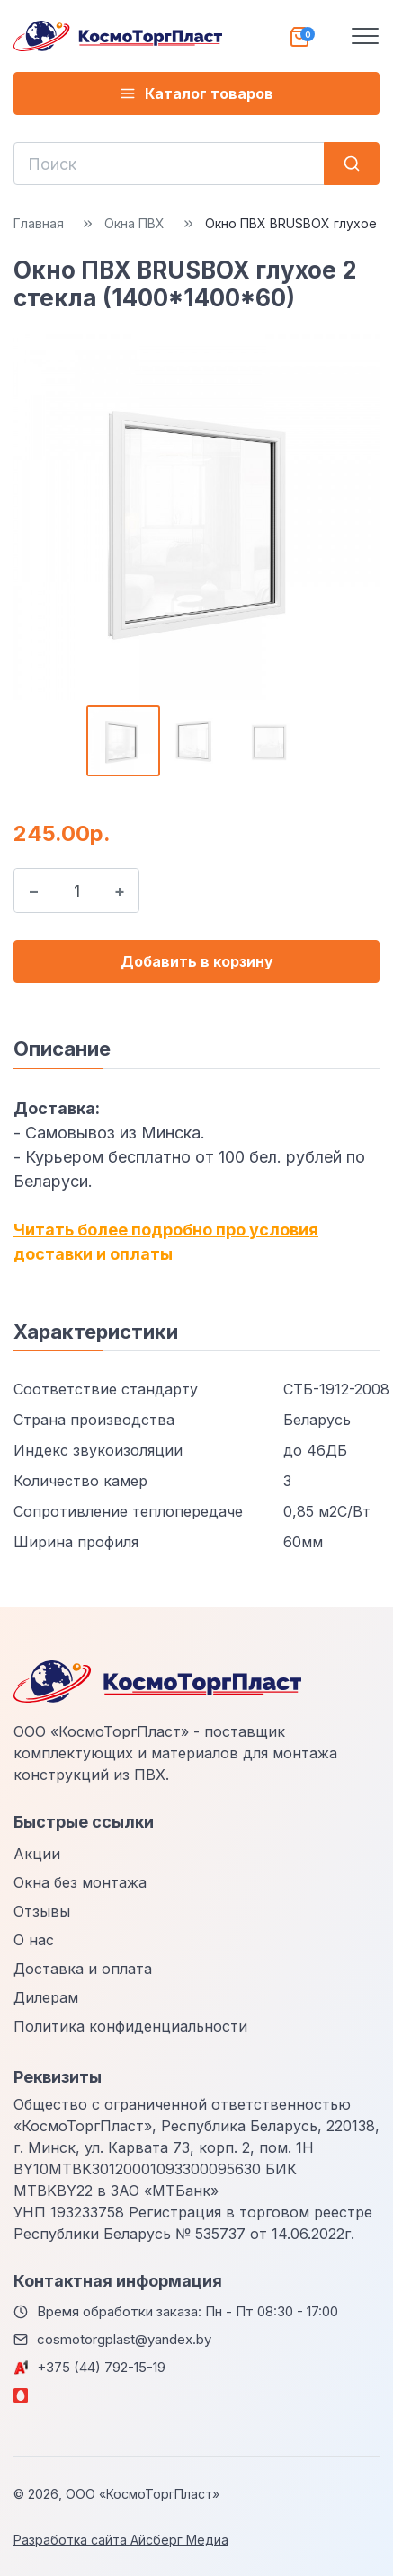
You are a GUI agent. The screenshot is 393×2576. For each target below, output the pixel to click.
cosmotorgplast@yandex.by (124, 2339)
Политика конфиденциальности (130, 2026)
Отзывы (41, 1911)
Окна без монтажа (80, 1882)
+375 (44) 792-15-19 (101, 2367)
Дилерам (45, 1997)
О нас (33, 1940)
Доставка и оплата (82, 1969)
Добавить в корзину (197, 961)
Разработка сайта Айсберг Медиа (120, 2539)
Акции (36, 1854)
